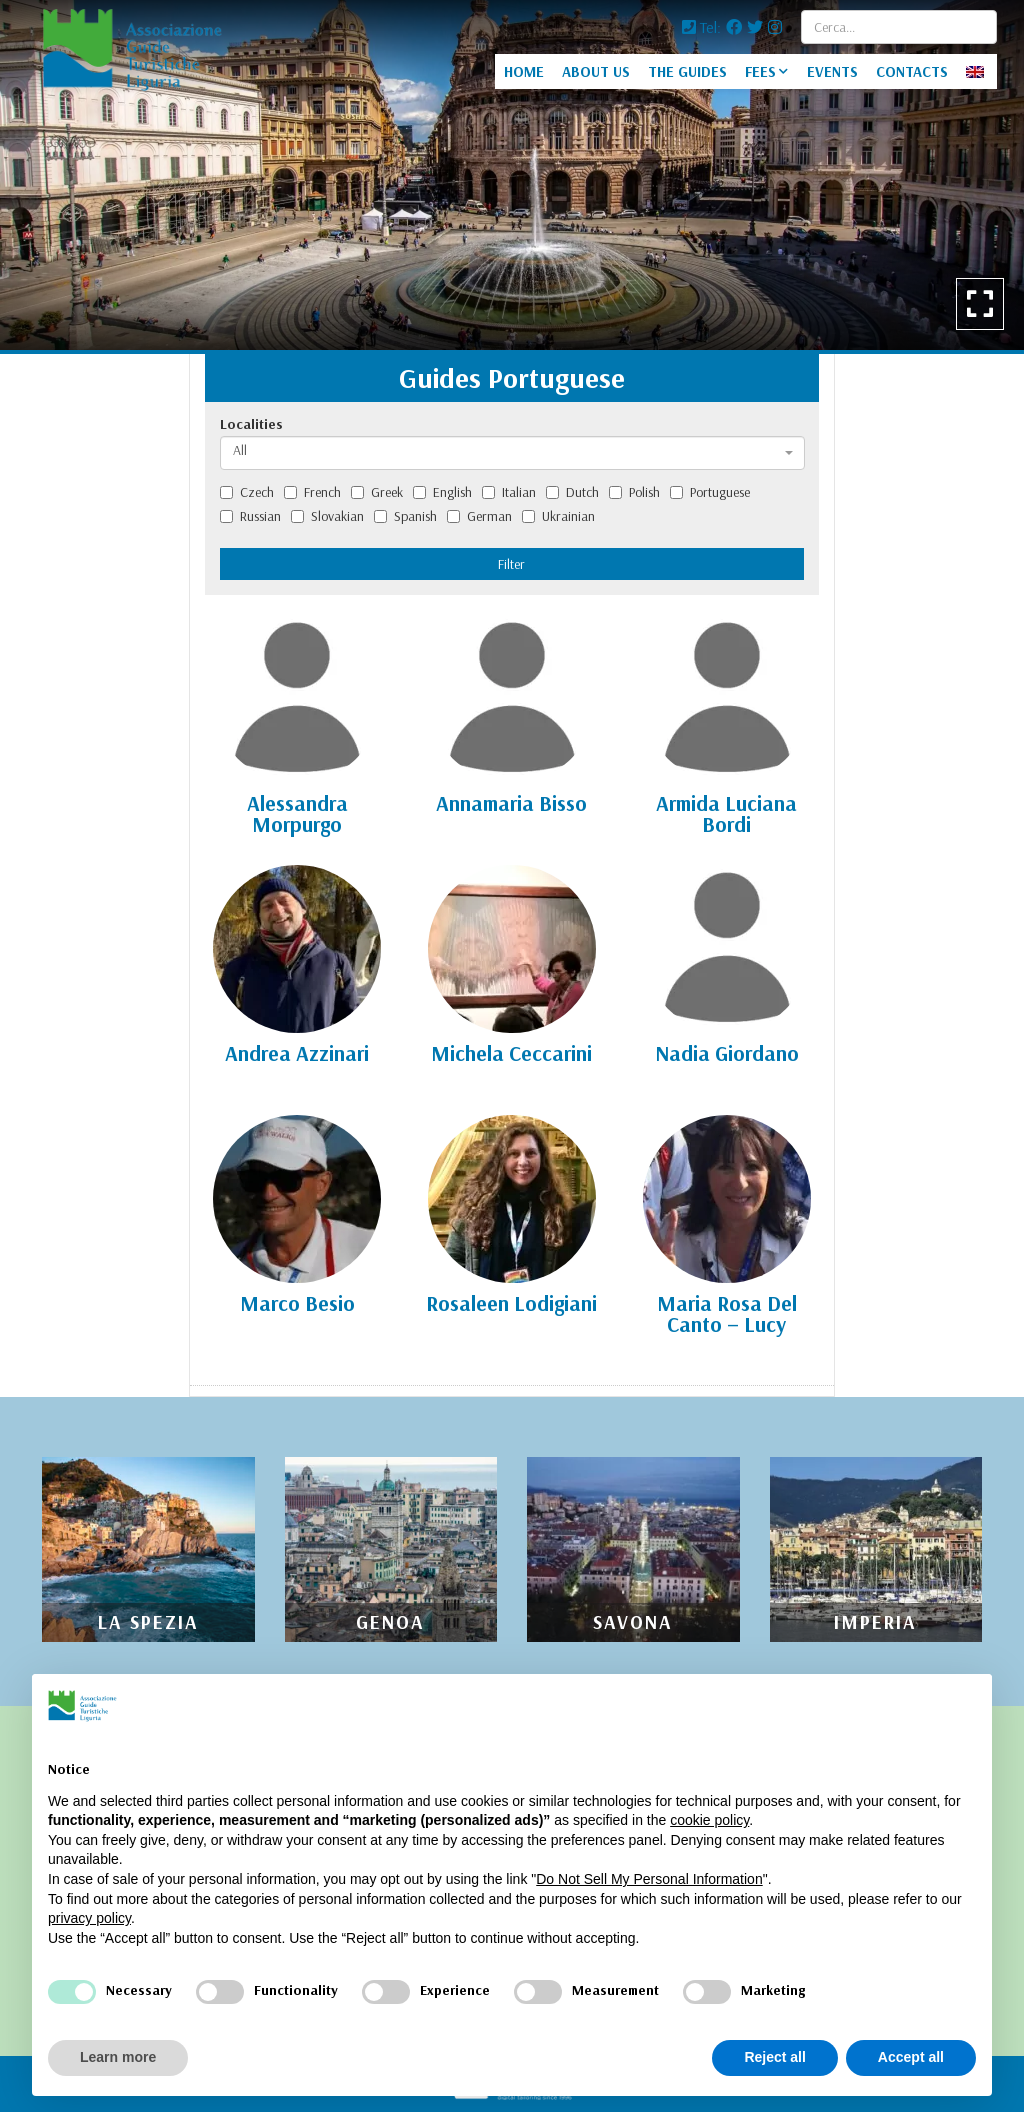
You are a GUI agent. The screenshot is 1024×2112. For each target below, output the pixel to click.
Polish (634, 492)
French (312, 492)
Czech (247, 492)
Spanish (405, 516)
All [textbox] (240, 450)
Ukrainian (558, 516)
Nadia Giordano (727, 1053)
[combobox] (512, 453)
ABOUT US (596, 71)
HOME (524, 71)
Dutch (572, 492)
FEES (760, 71)
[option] (512, 175)
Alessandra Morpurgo (297, 813)
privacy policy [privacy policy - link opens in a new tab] (89, 1918)
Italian (509, 492)
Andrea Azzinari (297, 1053)
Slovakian (327, 516)
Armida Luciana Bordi (726, 813)
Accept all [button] (911, 2057)
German (479, 516)
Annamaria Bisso (511, 803)
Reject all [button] (774, 2057)
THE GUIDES (687, 71)
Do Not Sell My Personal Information (649, 1879)
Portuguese (710, 492)
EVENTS (832, 71)
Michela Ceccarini (511, 1053)
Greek (377, 492)
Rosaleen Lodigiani (511, 1303)
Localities (251, 424)
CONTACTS (912, 71)
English (442, 492)
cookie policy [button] (709, 1820)
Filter (511, 564)
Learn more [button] (118, 2057)
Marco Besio (297, 1303)
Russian (250, 516)
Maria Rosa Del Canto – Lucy (727, 1313)
